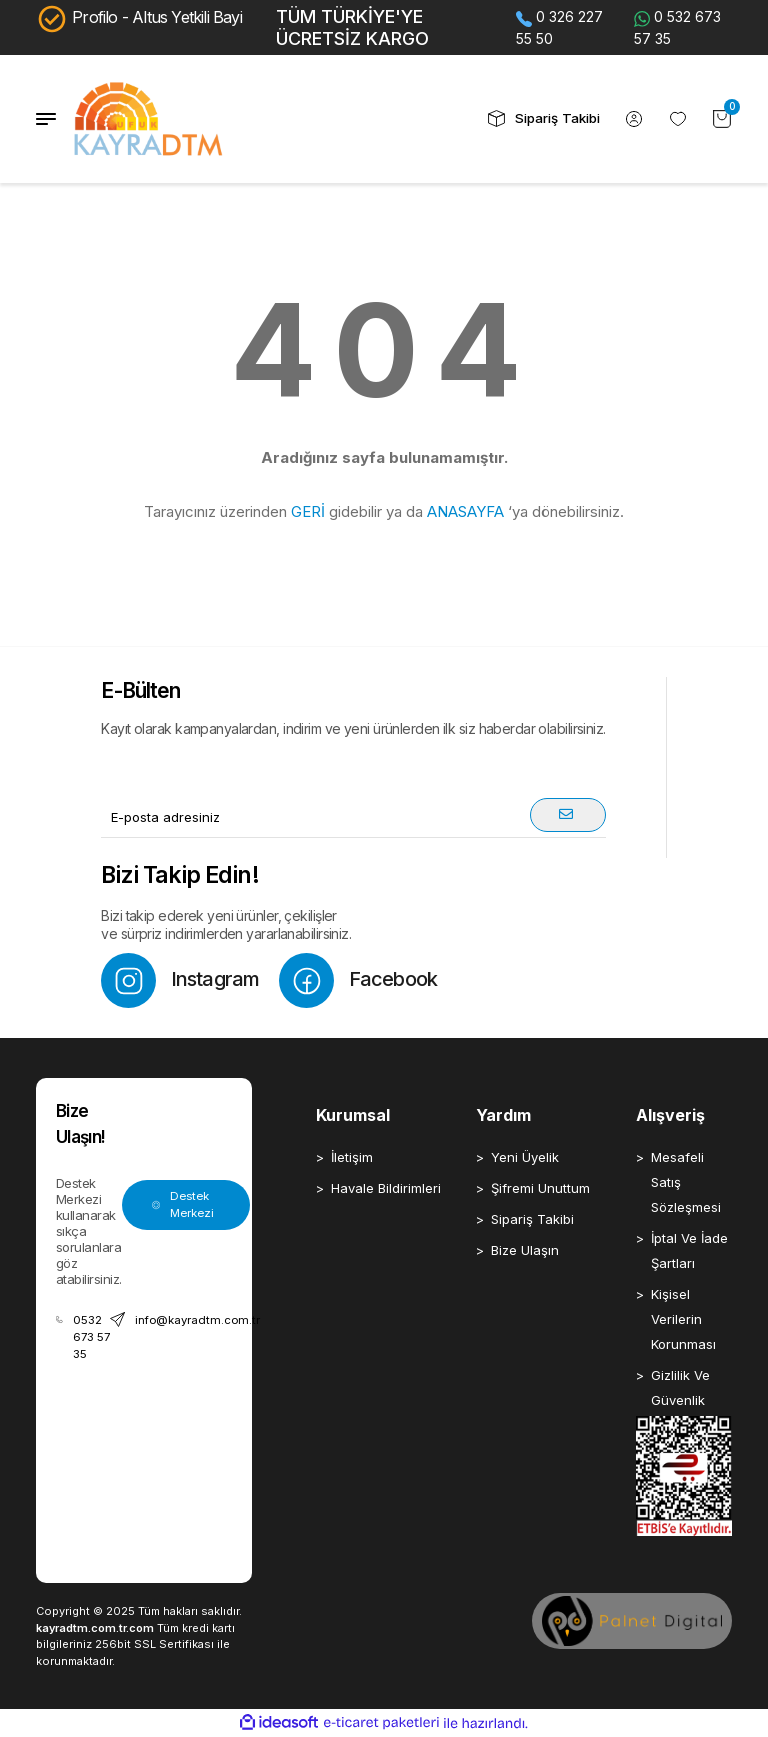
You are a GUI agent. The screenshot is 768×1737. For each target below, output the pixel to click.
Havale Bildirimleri (386, 1188)
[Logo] (148, 119)
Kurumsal (353, 1115)
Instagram (180, 980)
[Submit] (568, 815)
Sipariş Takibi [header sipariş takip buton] (544, 118)
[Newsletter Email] (353, 818)
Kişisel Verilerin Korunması (683, 1319)
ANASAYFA (465, 511)
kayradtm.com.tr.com (95, 1628)
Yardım (503, 1115)
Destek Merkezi (183, 1204)
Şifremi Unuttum (540, 1188)
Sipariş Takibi (532, 1219)
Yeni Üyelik (525, 1157)
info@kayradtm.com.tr (185, 1319)
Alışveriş (670, 1115)
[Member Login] (634, 119)
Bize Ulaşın (525, 1250)
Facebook (358, 980)
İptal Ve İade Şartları (689, 1250)
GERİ (308, 511)
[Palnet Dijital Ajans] (632, 1620)
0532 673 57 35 (83, 1336)
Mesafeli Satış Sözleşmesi (686, 1182)
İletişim (352, 1157)
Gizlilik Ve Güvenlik (680, 1387)
